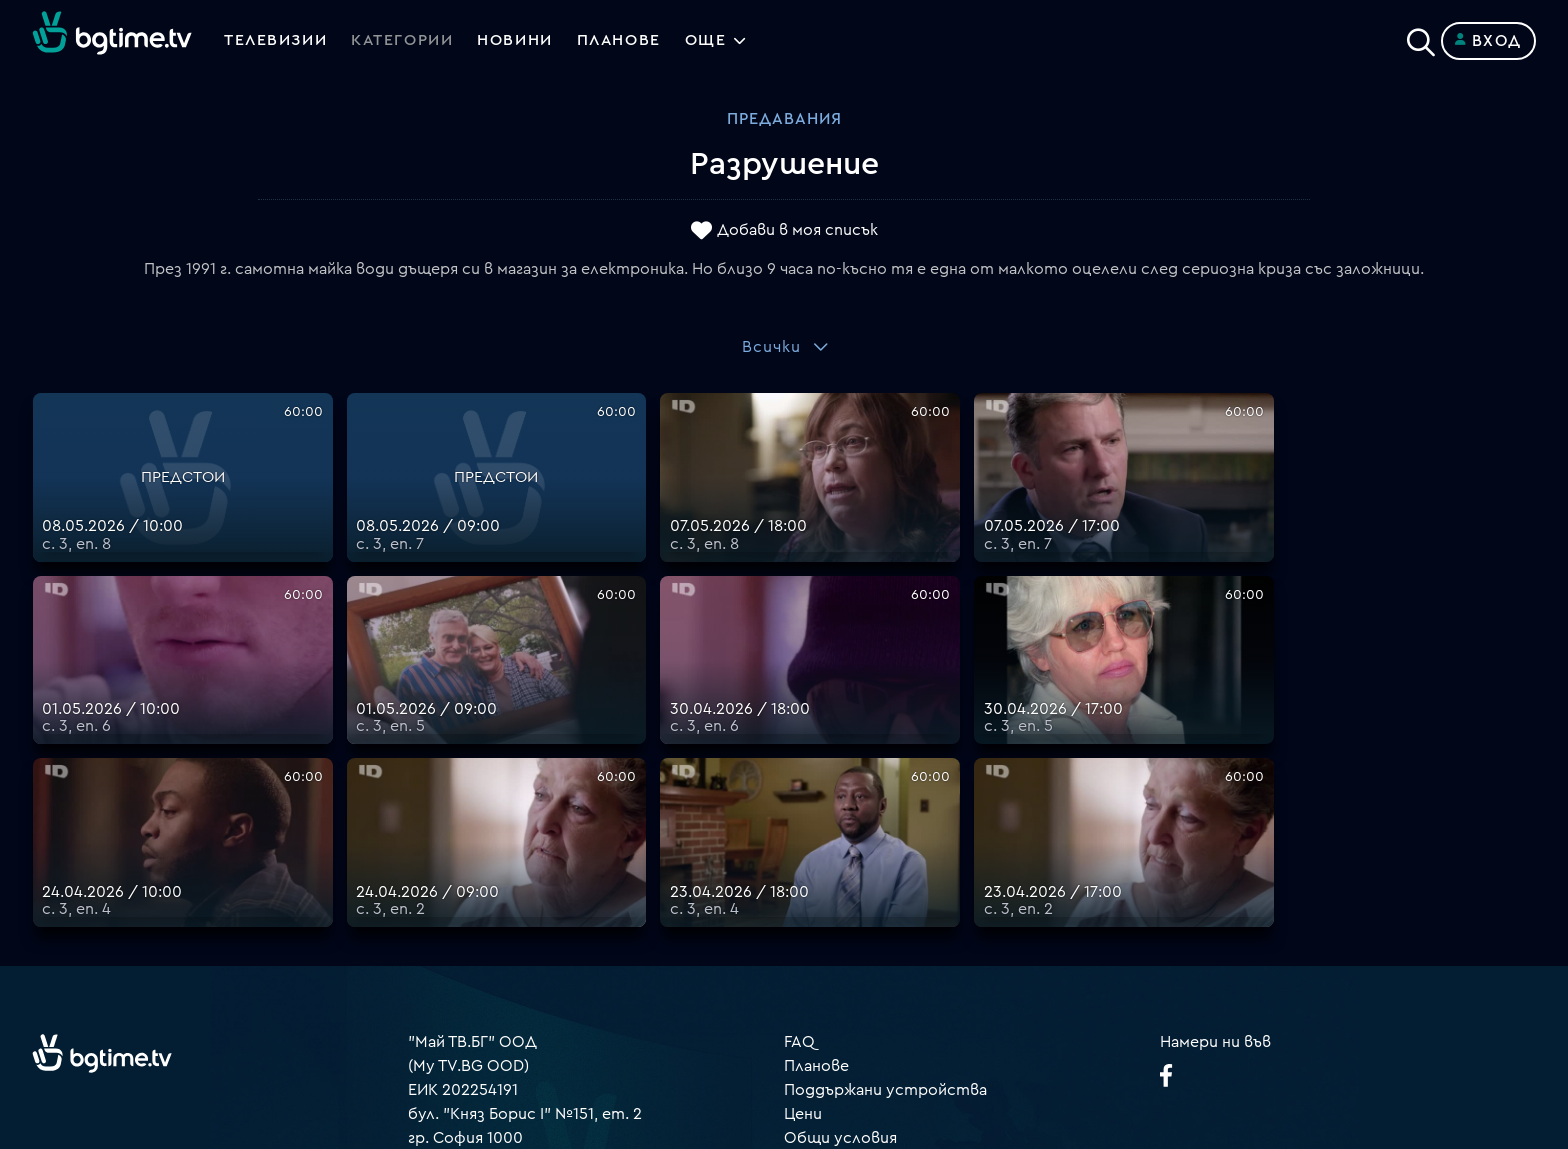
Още (711, 41)
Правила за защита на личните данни (929, 911)
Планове (816, 815)
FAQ (799, 791)
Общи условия (840, 887)
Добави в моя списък (797, 231)
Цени (803, 863)
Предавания (784, 119)
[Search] (1421, 37)
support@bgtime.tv (480, 1007)
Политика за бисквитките (889, 935)
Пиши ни (816, 959)
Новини (518, 41)
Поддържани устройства (885, 839)
